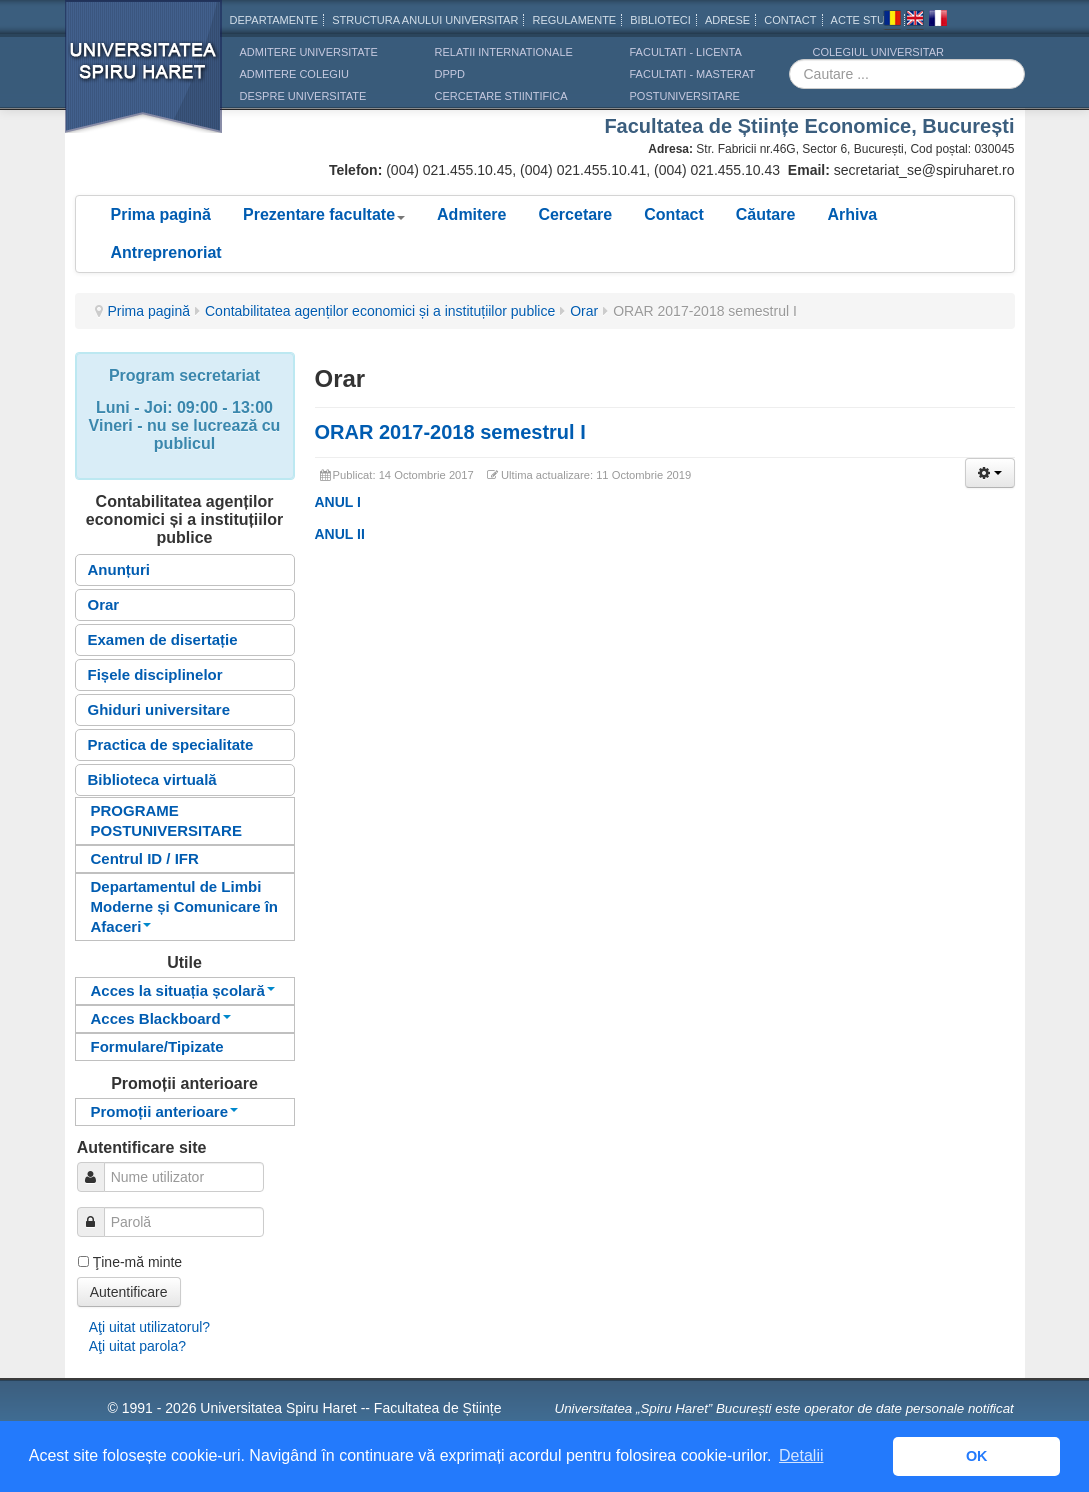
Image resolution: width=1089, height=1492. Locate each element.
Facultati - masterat (693, 74)
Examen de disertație (163, 639)
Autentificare (129, 1292)
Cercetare (575, 214)
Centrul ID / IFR (145, 858)
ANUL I (338, 502)
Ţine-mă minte (137, 1262)
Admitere (471, 214)
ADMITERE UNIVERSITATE (309, 52)
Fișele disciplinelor (155, 674)
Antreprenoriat (166, 252)
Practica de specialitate (171, 744)
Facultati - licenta (686, 52)
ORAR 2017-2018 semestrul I (450, 432)
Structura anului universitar (425, 20)
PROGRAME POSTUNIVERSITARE (166, 820)
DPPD (450, 74)
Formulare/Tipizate (157, 1046)
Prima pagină (161, 214)
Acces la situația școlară (183, 990)
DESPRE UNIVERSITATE (303, 96)
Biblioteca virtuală (152, 779)
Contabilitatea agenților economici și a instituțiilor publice (380, 311)
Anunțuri (119, 569)
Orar (584, 311)
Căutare (766, 214)
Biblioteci (660, 20)
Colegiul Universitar (878, 52)
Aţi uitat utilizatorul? (149, 1327)
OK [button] (977, 1456)
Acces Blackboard (161, 1018)
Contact (674, 214)
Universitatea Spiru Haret (144, 79)
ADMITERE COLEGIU (294, 74)
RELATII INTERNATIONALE (504, 52)
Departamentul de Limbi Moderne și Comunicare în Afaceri (185, 906)
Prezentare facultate (324, 214)
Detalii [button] (801, 1455)
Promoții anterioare (165, 1111)
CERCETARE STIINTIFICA (501, 96)
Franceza (938, 21)
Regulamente (574, 20)
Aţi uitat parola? (137, 1346)
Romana (892, 21)
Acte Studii (865, 20)
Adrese (727, 20)
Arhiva (852, 214)
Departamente (274, 20)
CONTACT (790, 20)
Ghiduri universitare (159, 709)
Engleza (915, 21)
